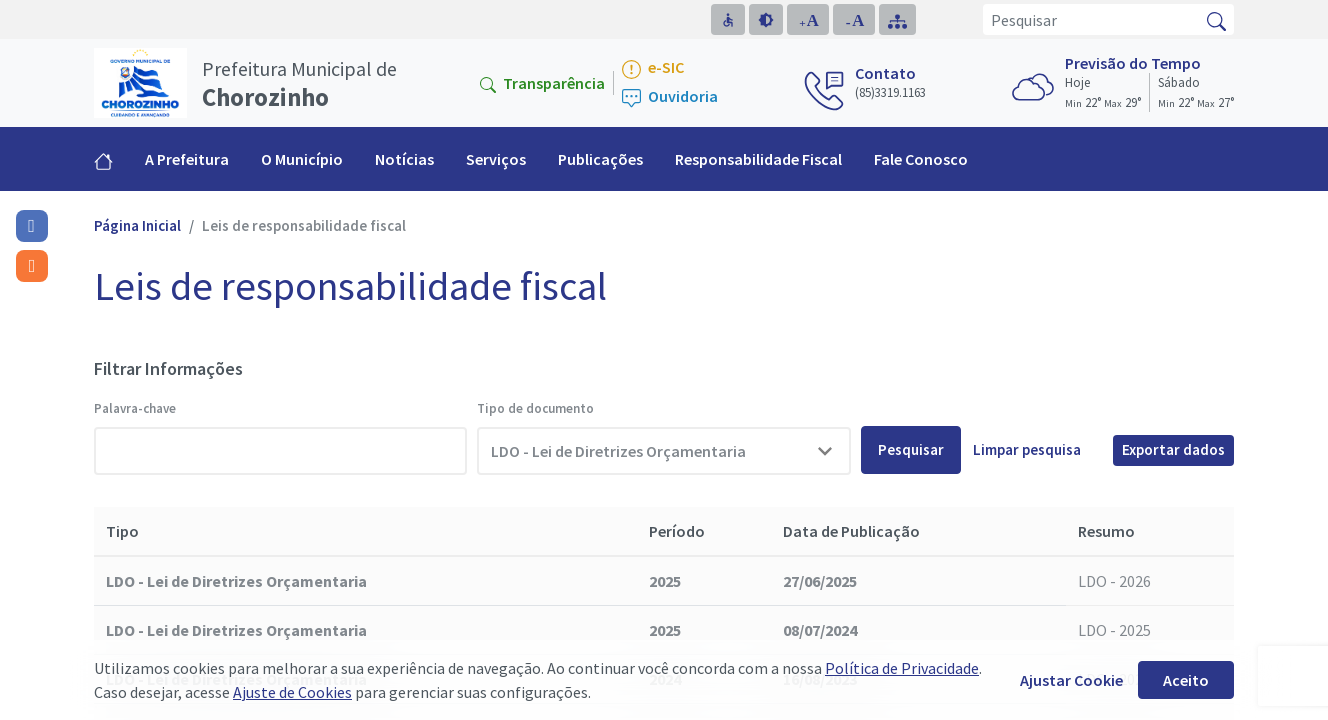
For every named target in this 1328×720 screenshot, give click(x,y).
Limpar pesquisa (1027, 449)
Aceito (1186, 680)
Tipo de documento (535, 408)
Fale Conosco (921, 159)
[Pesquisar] (1091, 19)
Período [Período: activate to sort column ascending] (677, 531)
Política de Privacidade (902, 668)
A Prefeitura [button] (187, 159)
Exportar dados (1173, 449)
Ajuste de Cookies (292, 692)
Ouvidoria (670, 97)
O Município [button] (302, 159)
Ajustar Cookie (1071, 680)
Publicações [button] (600, 159)
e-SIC (653, 68)
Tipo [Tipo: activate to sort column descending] (122, 531)
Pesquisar (911, 449)
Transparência (542, 83)
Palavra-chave (135, 408)
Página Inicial (137, 225)
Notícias (404, 159)
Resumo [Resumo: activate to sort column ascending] (1106, 531)
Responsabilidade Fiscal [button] (758, 159)
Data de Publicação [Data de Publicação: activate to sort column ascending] (851, 531)
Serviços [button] (496, 159)
